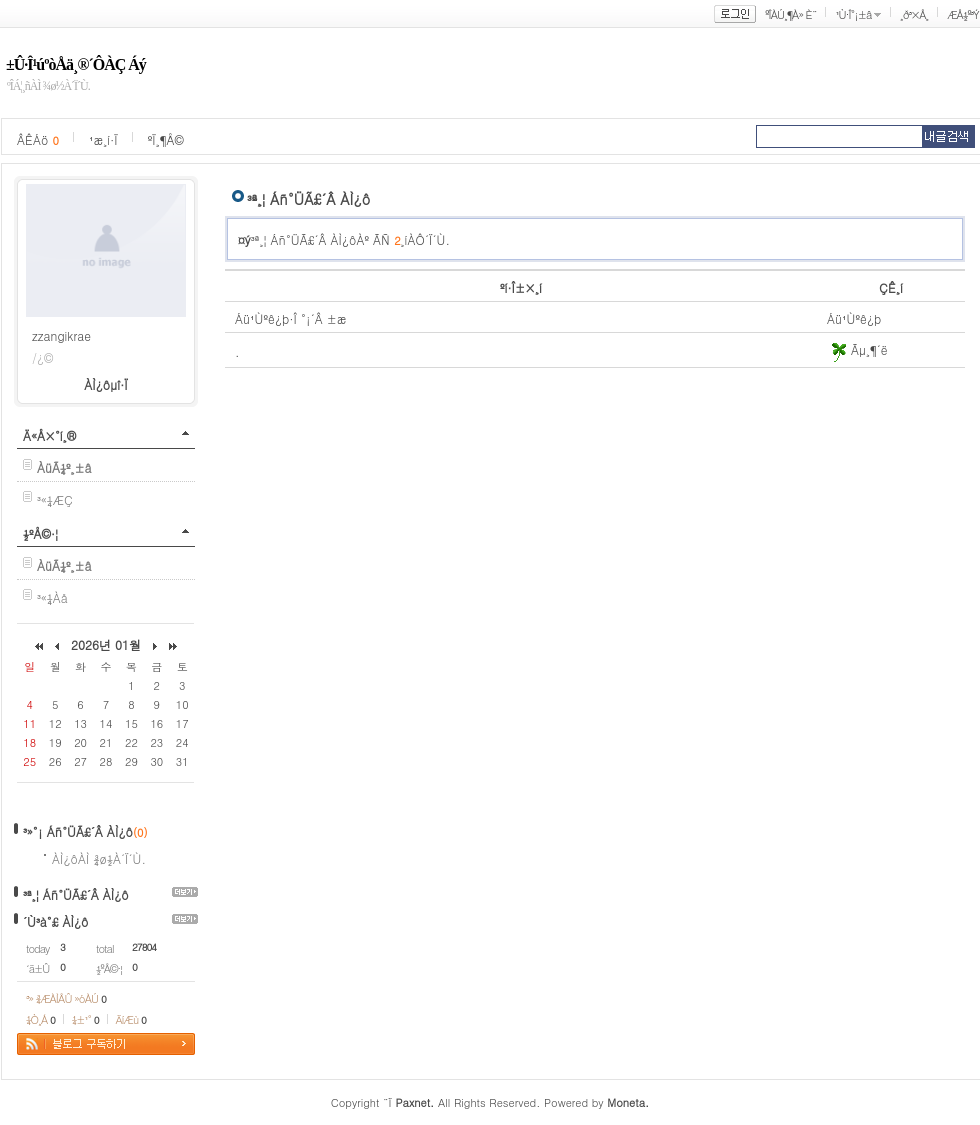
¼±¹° (85, 1019)
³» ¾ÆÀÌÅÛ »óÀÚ (66, 998)
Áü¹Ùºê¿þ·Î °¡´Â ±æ (291, 318)
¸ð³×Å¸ (914, 14)
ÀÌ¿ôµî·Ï (106, 384)
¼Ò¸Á (40, 1019)
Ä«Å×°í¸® (49, 435)
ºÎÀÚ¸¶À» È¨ (790, 14)
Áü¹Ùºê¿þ (854, 318)
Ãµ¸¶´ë (857, 349)
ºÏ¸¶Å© (166, 139)
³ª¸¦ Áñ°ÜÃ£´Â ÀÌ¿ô (76, 894)
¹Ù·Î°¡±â (853, 14)
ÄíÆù (131, 1019)
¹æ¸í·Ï (103, 139)
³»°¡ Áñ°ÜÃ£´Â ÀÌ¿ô (78, 831)
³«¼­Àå (52, 597)
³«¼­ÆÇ (55, 499)
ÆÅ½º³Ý (963, 14)
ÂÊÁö (38, 139)
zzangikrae (61, 335)
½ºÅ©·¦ (40, 533)
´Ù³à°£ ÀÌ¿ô (55, 921)
